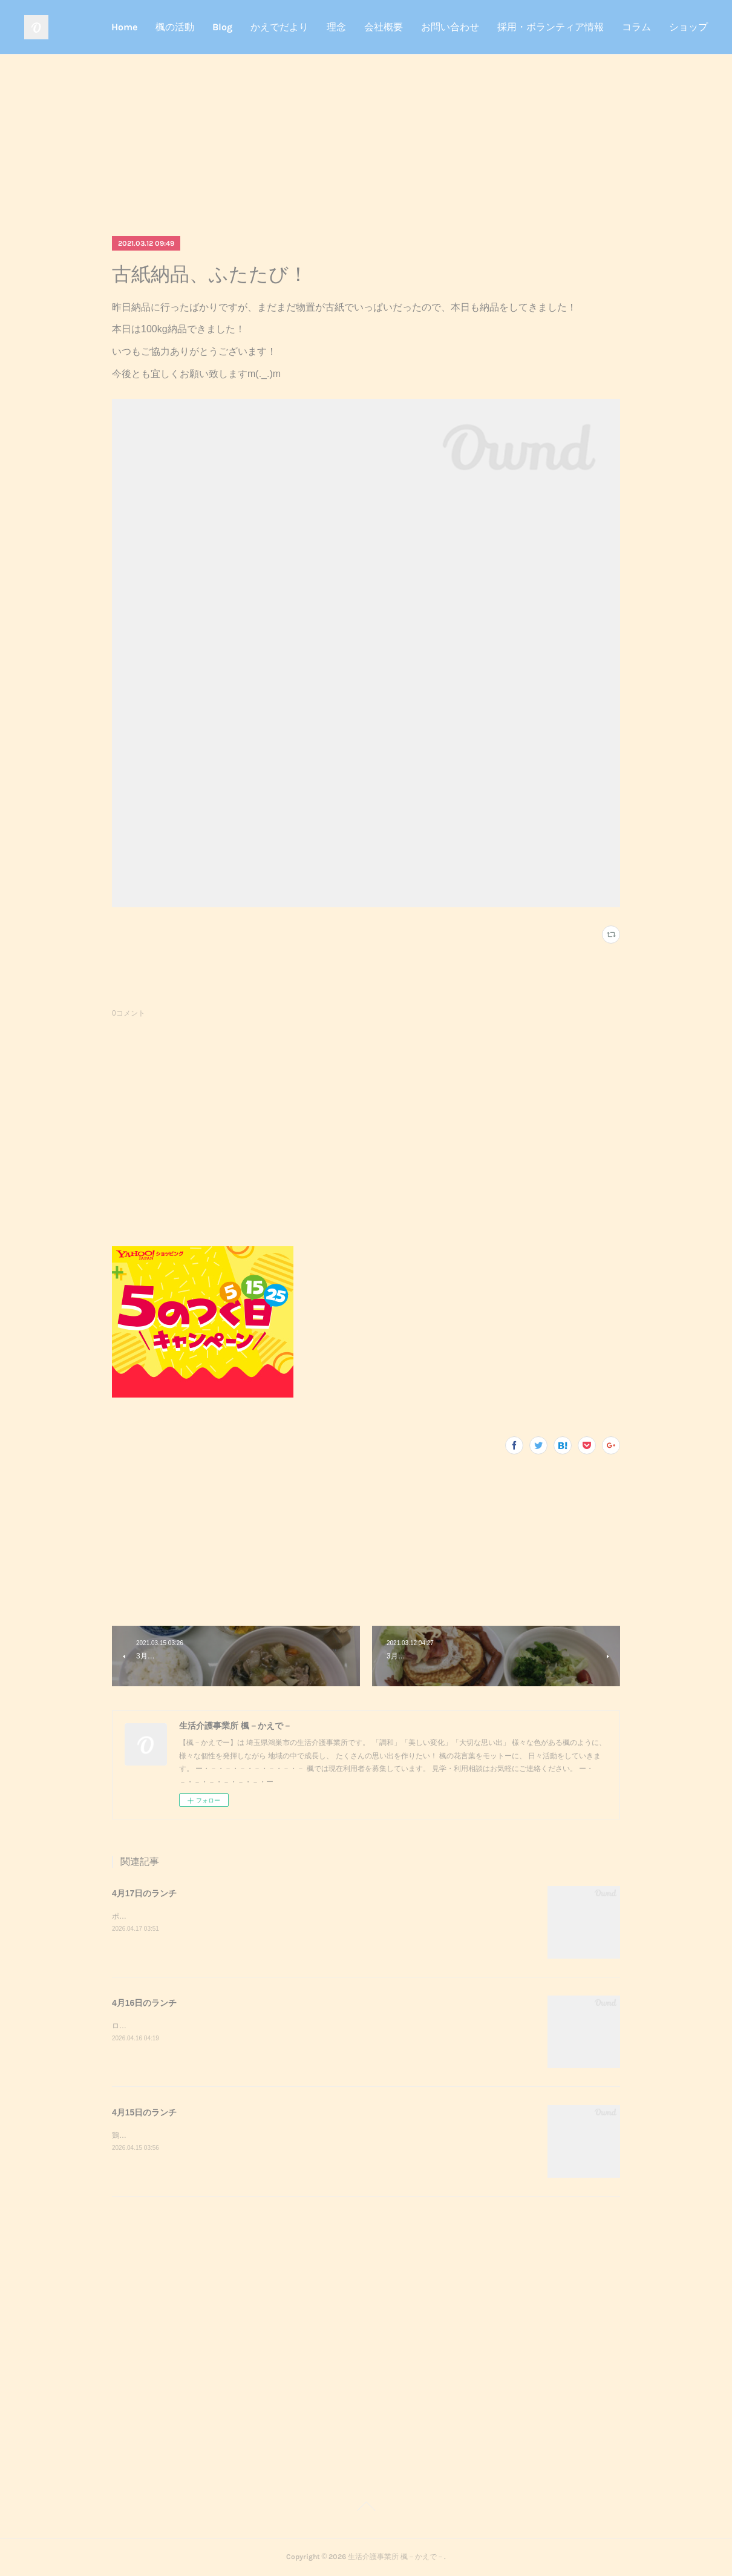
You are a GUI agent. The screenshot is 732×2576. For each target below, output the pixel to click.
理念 (336, 27)
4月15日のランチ (144, 2112)
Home (124, 27)
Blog (222, 27)
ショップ (688, 27)
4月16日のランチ (144, 2003)
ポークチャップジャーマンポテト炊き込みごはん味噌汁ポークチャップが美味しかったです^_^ (266, 1916)
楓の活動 (174, 27)
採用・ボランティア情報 (550, 27)
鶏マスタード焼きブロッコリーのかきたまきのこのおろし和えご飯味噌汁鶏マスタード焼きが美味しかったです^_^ (299, 2135)
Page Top (366, 2508)
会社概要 (383, 27)
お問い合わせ (450, 27)
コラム (636, 27)
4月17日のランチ (144, 1893)
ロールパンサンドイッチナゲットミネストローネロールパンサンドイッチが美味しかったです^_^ (270, 2026)
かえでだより (279, 27)
